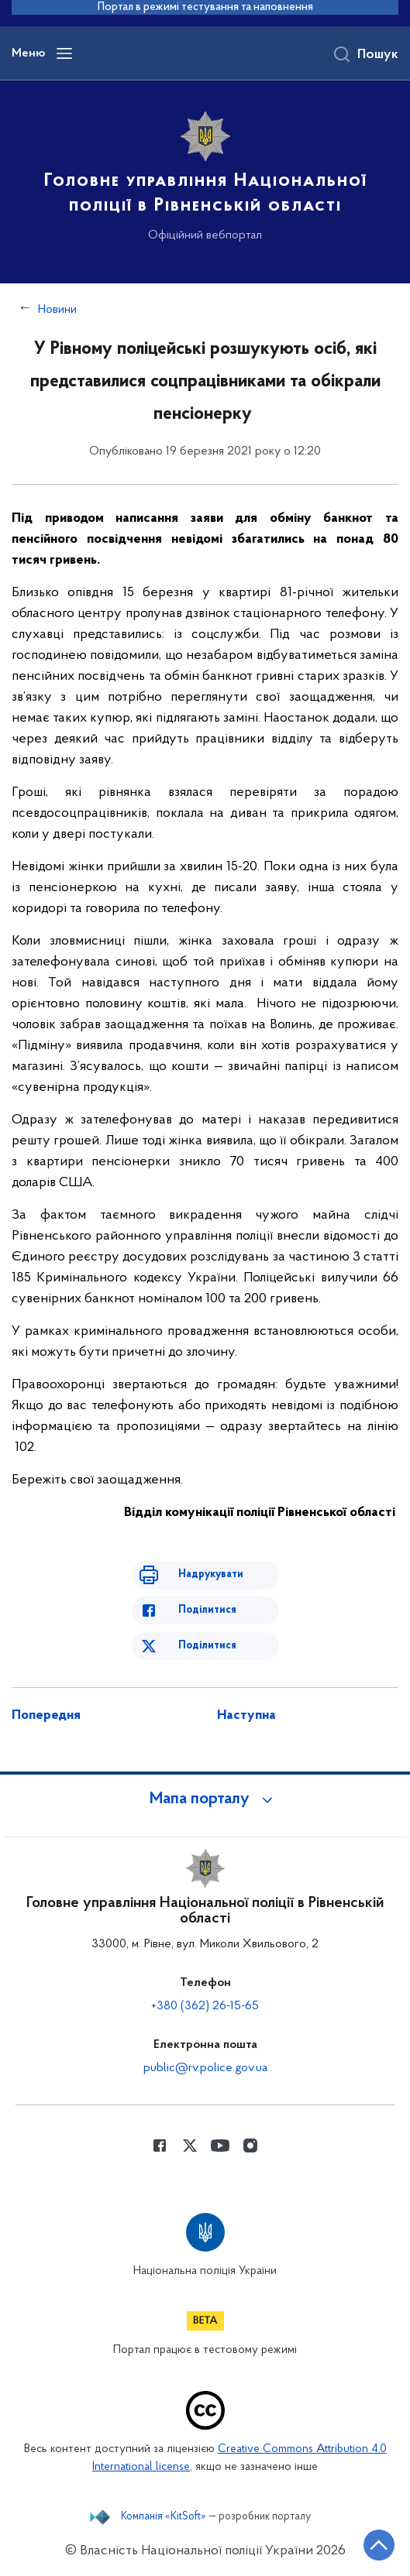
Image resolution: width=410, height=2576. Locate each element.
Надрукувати (210, 1574)
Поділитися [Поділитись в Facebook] (207, 1610)
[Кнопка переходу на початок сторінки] (378, 2545)
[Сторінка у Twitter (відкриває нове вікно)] (190, 2145)
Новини (57, 310)
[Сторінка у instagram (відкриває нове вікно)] (250, 2145)
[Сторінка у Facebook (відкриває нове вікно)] (159, 2145)
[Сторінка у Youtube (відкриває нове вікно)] (220, 2145)
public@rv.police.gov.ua (205, 2068)
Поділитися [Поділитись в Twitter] (207, 1646)
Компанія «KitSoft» (163, 2517)
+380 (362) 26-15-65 (205, 2006)
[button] (205, 1799)
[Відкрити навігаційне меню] (64, 53)
